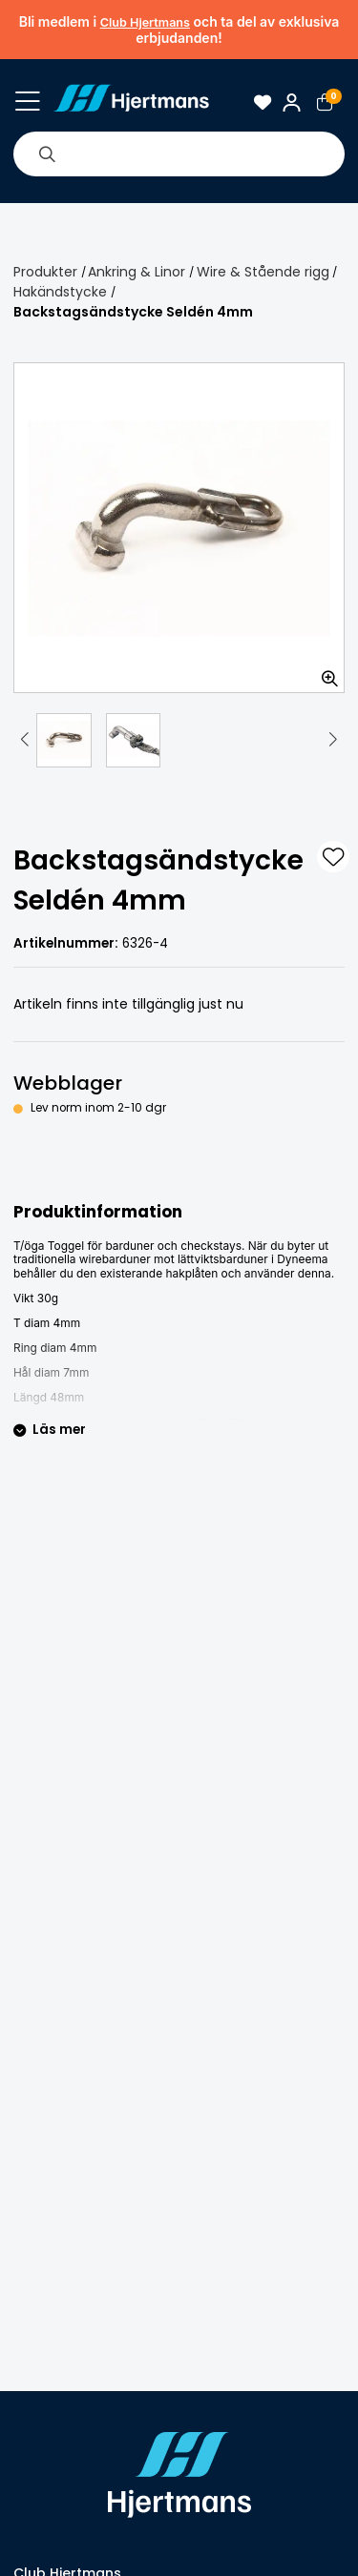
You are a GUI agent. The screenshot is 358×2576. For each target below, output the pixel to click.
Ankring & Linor (136, 271)
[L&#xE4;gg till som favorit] (333, 857)
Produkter (45, 271)
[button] (24, 739)
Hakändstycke (60, 291)
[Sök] (47, 153)
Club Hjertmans (145, 22)
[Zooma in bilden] (324, 672)
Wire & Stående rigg (263, 271)
